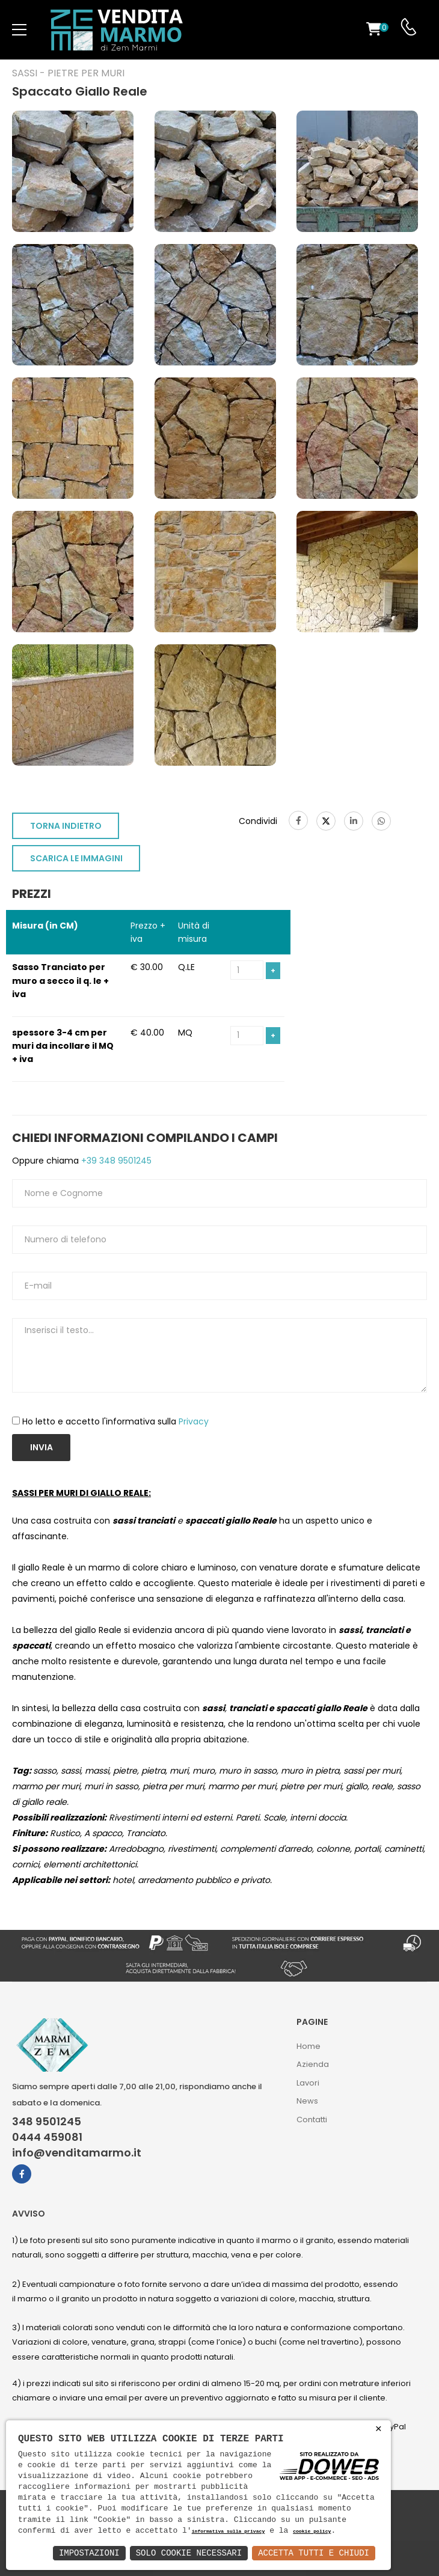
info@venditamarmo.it (76, 2152)
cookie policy (312, 2532)
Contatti (311, 2119)
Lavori (307, 2083)
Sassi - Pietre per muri (68, 73)
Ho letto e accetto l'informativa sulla (115, 1421)
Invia (41, 1447)
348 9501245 (46, 2121)
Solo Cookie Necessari (189, 2553)
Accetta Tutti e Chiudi (313, 2553)
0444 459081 (47, 2137)
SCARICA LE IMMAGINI (76, 858)
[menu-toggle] (19, 30)
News (307, 2101)
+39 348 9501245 (115, 1161)
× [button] (378, 2429)
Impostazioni (89, 2553)
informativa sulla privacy (228, 2532)
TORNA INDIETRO (66, 826)
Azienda (312, 2064)
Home (308, 2046)
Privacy (194, 1421)
